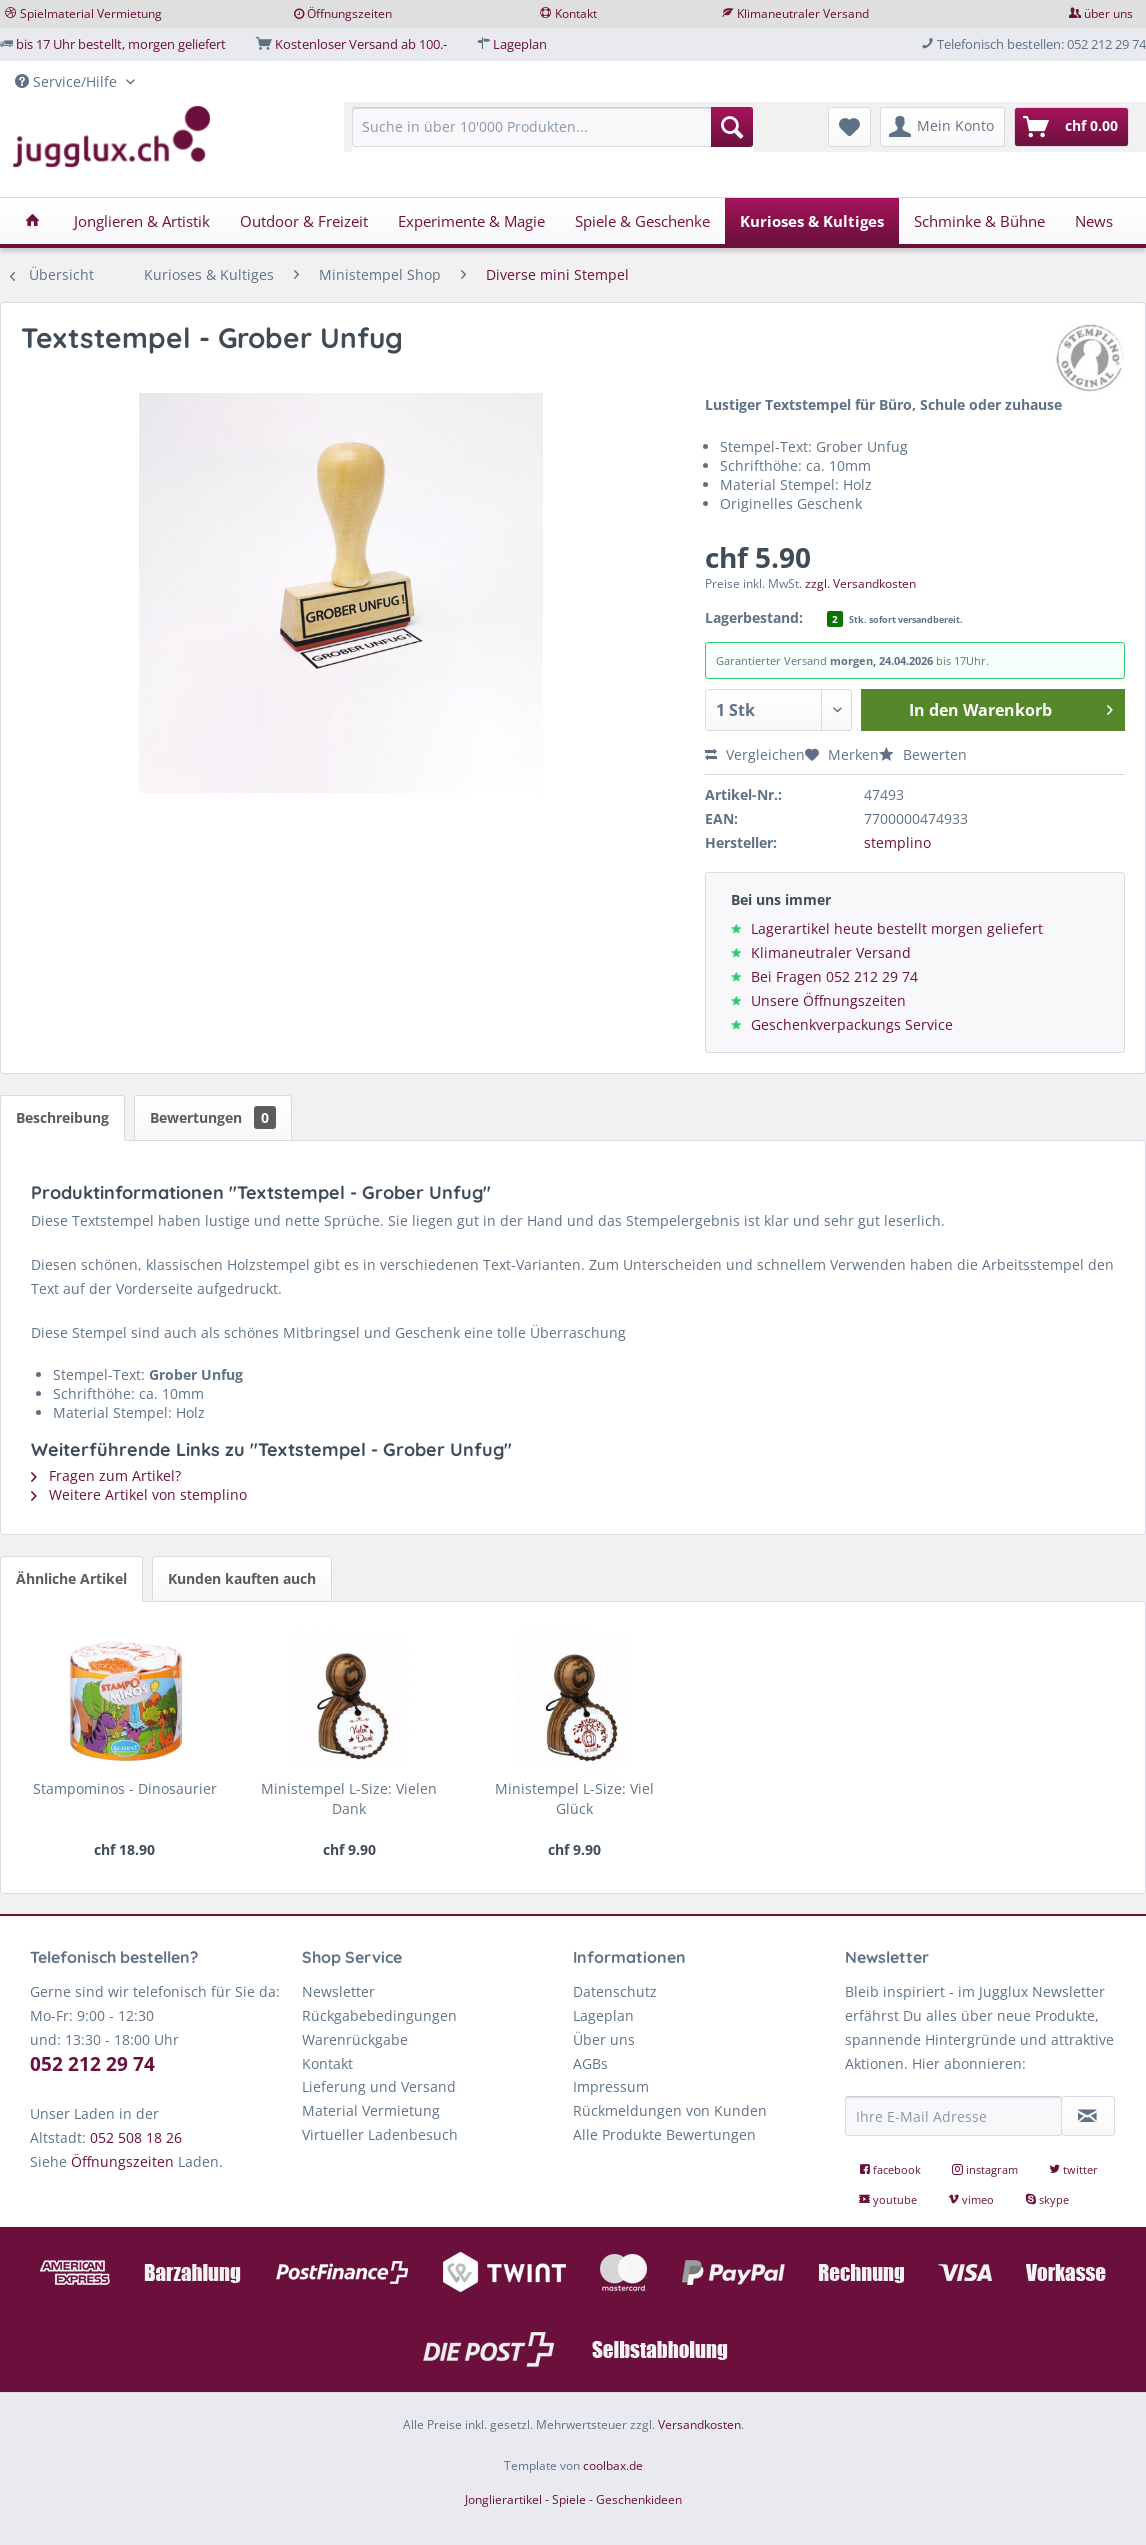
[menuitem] (552, 136)
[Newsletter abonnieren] (1088, 2116)
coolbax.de (613, 2465)
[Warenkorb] (1071, 127)
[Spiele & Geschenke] (642, 221)
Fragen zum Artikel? (106, 1475)
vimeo (972, 2199)
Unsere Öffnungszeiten (828, 1000)
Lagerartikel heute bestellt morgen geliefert (897, 928)
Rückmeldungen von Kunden (670, 2110)
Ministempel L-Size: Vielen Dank (349, 1798)
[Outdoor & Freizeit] (304, 221)
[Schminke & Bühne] (979, 221)
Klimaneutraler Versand (803, 13)
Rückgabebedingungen (379, 2015)
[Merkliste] (849, 127)
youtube (889, 2199)
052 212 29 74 (92, 2064)
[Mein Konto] (942, 127)
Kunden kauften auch (242, 1578)
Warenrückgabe (355, 2039)
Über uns (604, 2039)
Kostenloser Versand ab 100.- (361, 44)
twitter (1073, 2169)
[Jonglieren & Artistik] (142, 221)
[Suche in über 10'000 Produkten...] (552, 127)
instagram (986, 2169)
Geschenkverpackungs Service (852, 1024)
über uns (1108, 13)
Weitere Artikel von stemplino (139, 1494)
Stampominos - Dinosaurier (125, 1788)
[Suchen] (732, 127)
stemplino (897, 842)
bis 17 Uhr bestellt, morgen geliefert (121, 44)
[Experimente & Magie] (471, 221)
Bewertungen (213, 1117)
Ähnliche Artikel (71, 1578)
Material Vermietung (371, 2110)
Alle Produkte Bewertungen (664, 2134)
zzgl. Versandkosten (860, 583)
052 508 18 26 (136, 2137)
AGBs (590, 2063)
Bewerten (923, 754)
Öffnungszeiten (349, 13)
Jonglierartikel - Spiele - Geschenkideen (573, 2499)
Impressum (611, 2086)
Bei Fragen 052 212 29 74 (834, 976)
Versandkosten (699, 2424)
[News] (1094, 221)
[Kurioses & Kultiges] (812, 221)
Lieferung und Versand (379, 2086)
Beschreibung (62, 1117)
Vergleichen (755, 754)
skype (1047, 2199)
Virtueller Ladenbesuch (380, 2134)
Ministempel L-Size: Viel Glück (574, 1798)
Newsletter (338, 1991)
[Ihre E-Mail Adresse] (953, 2116)
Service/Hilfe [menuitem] (68, 81)
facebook (891, 2169)
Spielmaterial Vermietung (91, 13)
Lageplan (520, 44)
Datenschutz (615, 1991)
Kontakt (576, 13)
